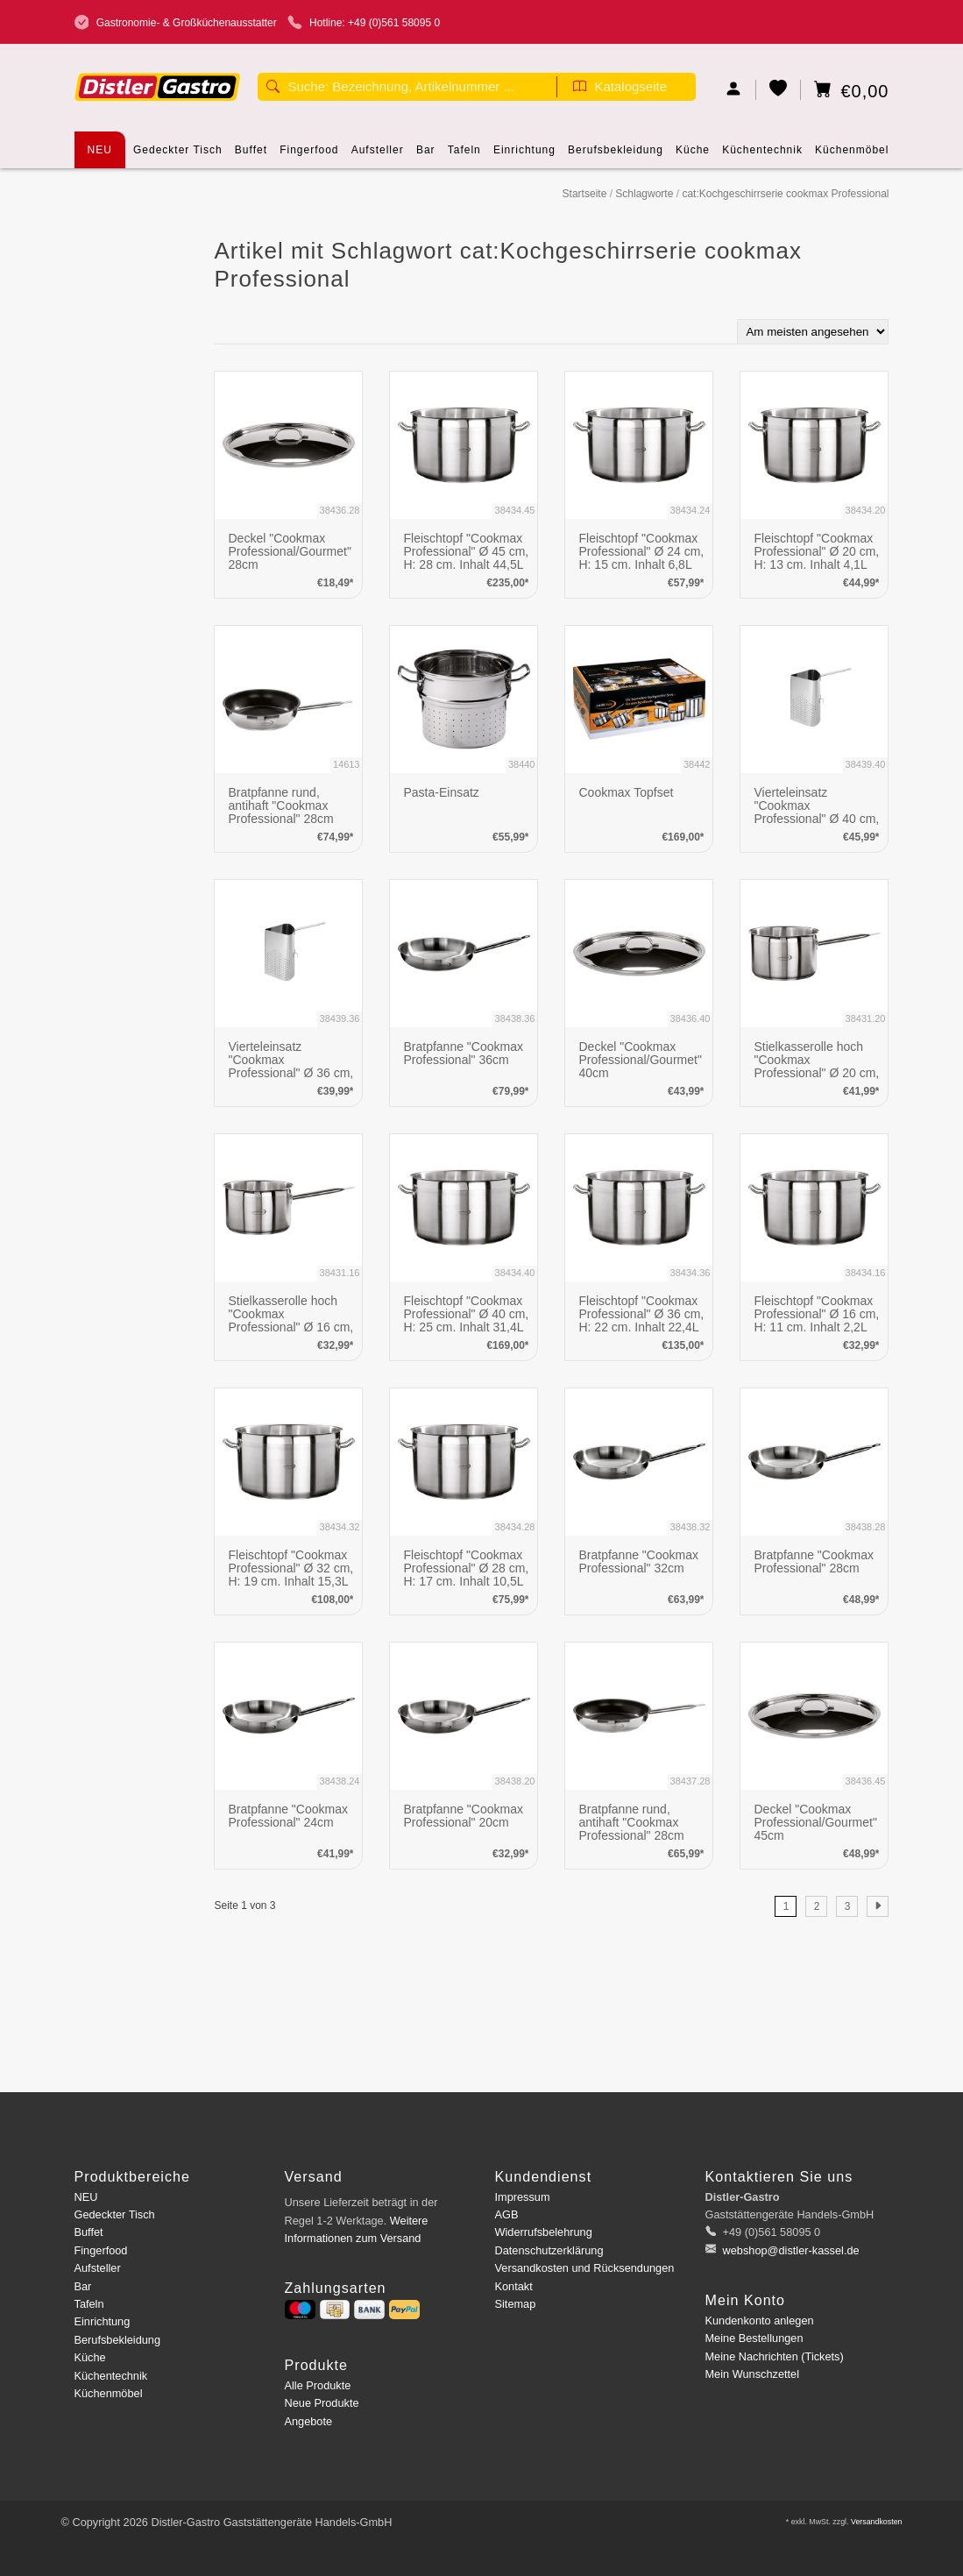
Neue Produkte (322, 2402)
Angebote (309, 2421)
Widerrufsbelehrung (543, 2232)
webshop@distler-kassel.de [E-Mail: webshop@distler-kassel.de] (789, 2250)
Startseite (585, 194)
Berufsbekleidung (615, 156)
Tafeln (464, 156)
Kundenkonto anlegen (759, 2320)
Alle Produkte (318, 2385)
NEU (100, 150)
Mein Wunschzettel (752, 2374)
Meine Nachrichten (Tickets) (774, 2356)
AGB (507, 2214)
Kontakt (514, 2286)
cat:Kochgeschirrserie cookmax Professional (785, 194)
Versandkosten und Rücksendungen (585, 2267)
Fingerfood (309, 156)
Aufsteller (377, 156)
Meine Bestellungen (754, 2338)
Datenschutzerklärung (549, 2250)
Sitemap (515, 2303)
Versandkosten (877, 2521)
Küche (693, 156)
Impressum (522, 2196)
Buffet (251, 156)
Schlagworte (644, 194)
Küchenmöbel (852, 156)
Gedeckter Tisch (178, 156)
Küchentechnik (762, 156)
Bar (425, 156)
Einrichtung (524, 156)
